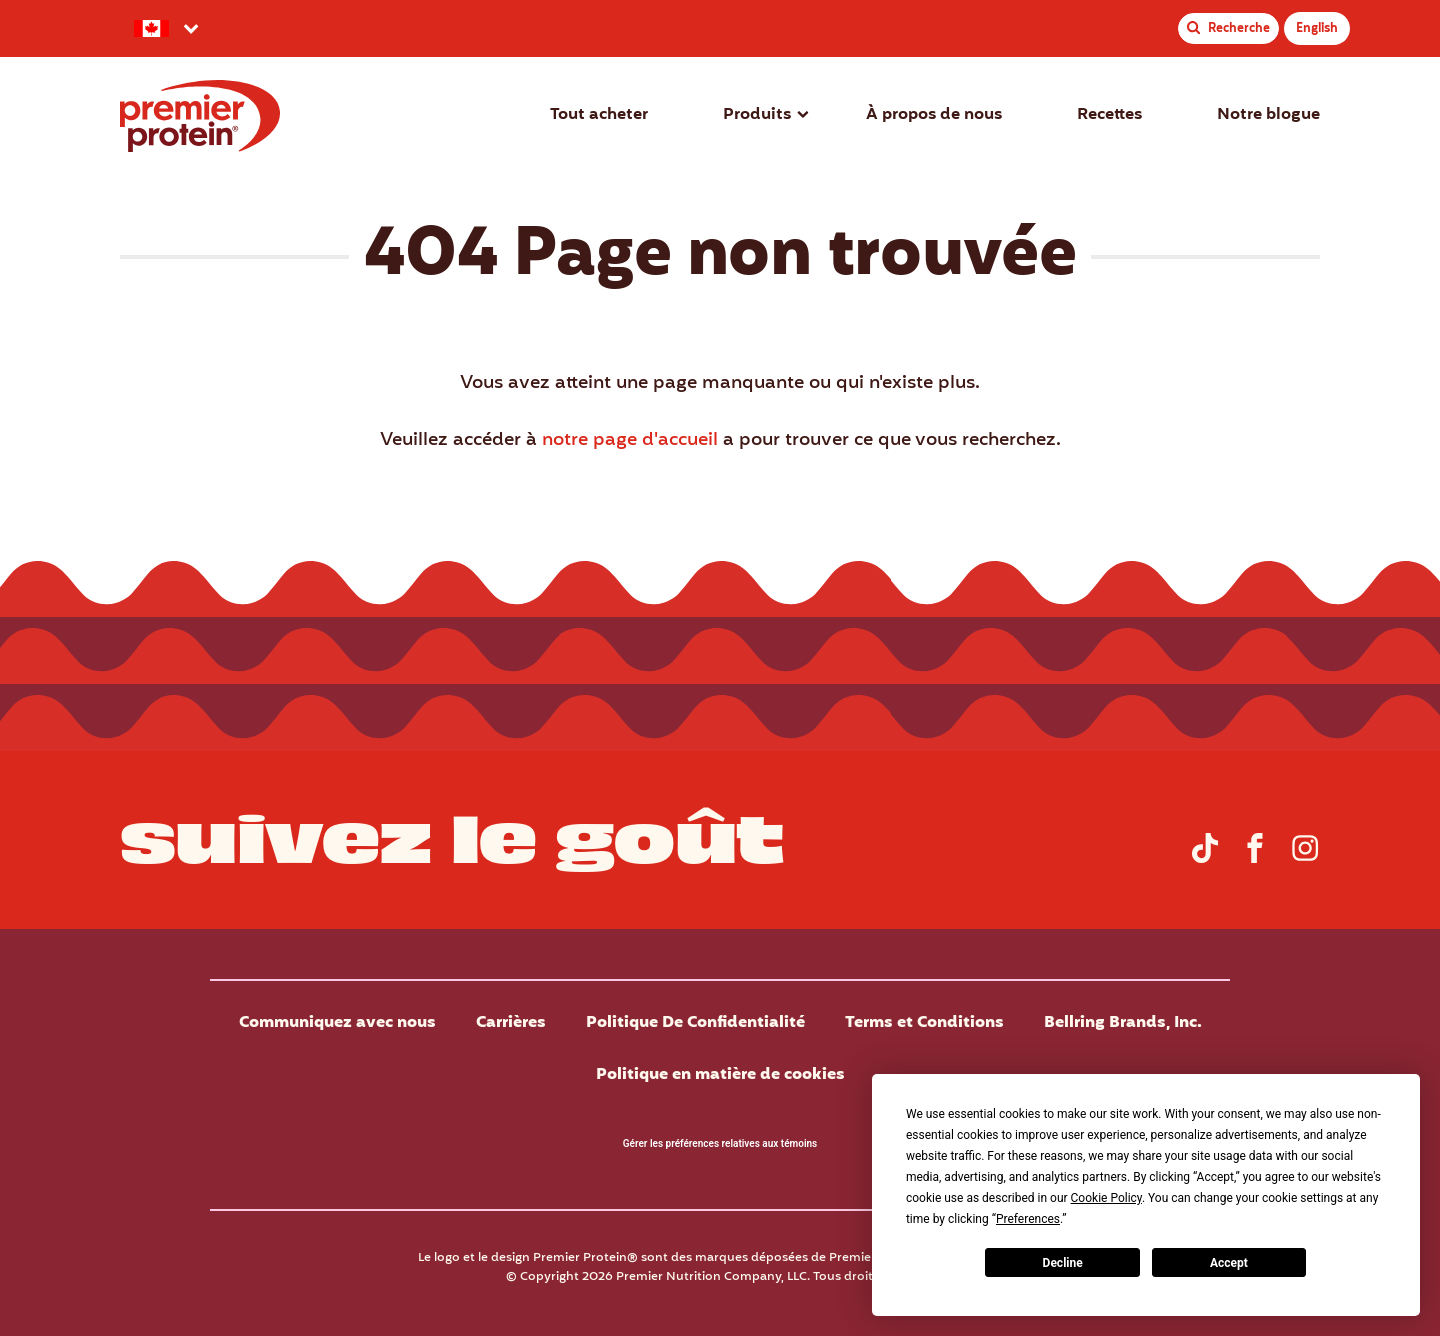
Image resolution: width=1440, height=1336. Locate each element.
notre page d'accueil (630, 440)
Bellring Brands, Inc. (1123, 1023)
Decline (1063, 1263)
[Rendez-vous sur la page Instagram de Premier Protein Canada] (1305, 859)
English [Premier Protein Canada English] (1317, 28)
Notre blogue (1268, 115)
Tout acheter (599, 115)
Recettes (1109, 115)
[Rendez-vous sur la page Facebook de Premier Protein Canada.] (1255, 859)
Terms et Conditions (924, 1023)
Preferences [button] (1028, 1219)
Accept (1229, 1263)
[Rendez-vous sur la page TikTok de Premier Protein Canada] (1205, 859)
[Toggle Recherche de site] (1228, 28)
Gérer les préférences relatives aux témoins (720, 1143)
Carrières (511, 1023)
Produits (757, 115)
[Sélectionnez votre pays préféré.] (164, 28)
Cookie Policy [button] (1106, 1198)
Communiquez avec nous (337, 1023)
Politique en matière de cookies (720, 1075)
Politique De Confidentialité (695, 1023)
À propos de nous (934, 115)
